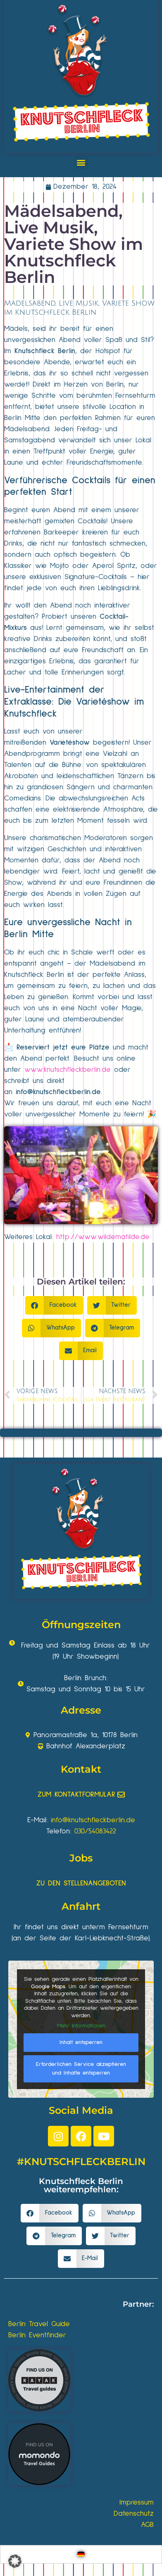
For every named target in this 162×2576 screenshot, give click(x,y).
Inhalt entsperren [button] (81, 2042)
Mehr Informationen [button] (81, 2026)
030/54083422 (95, 1831)
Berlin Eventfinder (37, 2335)
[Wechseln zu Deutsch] (81, 2554)
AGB (147, 2525)
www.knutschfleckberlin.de (67, 1069)
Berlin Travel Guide (39, 2324)
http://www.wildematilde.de (103, 1237)
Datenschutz (134, 2513)
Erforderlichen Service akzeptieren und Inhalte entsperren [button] (81, 2068)
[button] (81, 162)
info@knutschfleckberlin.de (58, 1092)
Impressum (136, 2502)
